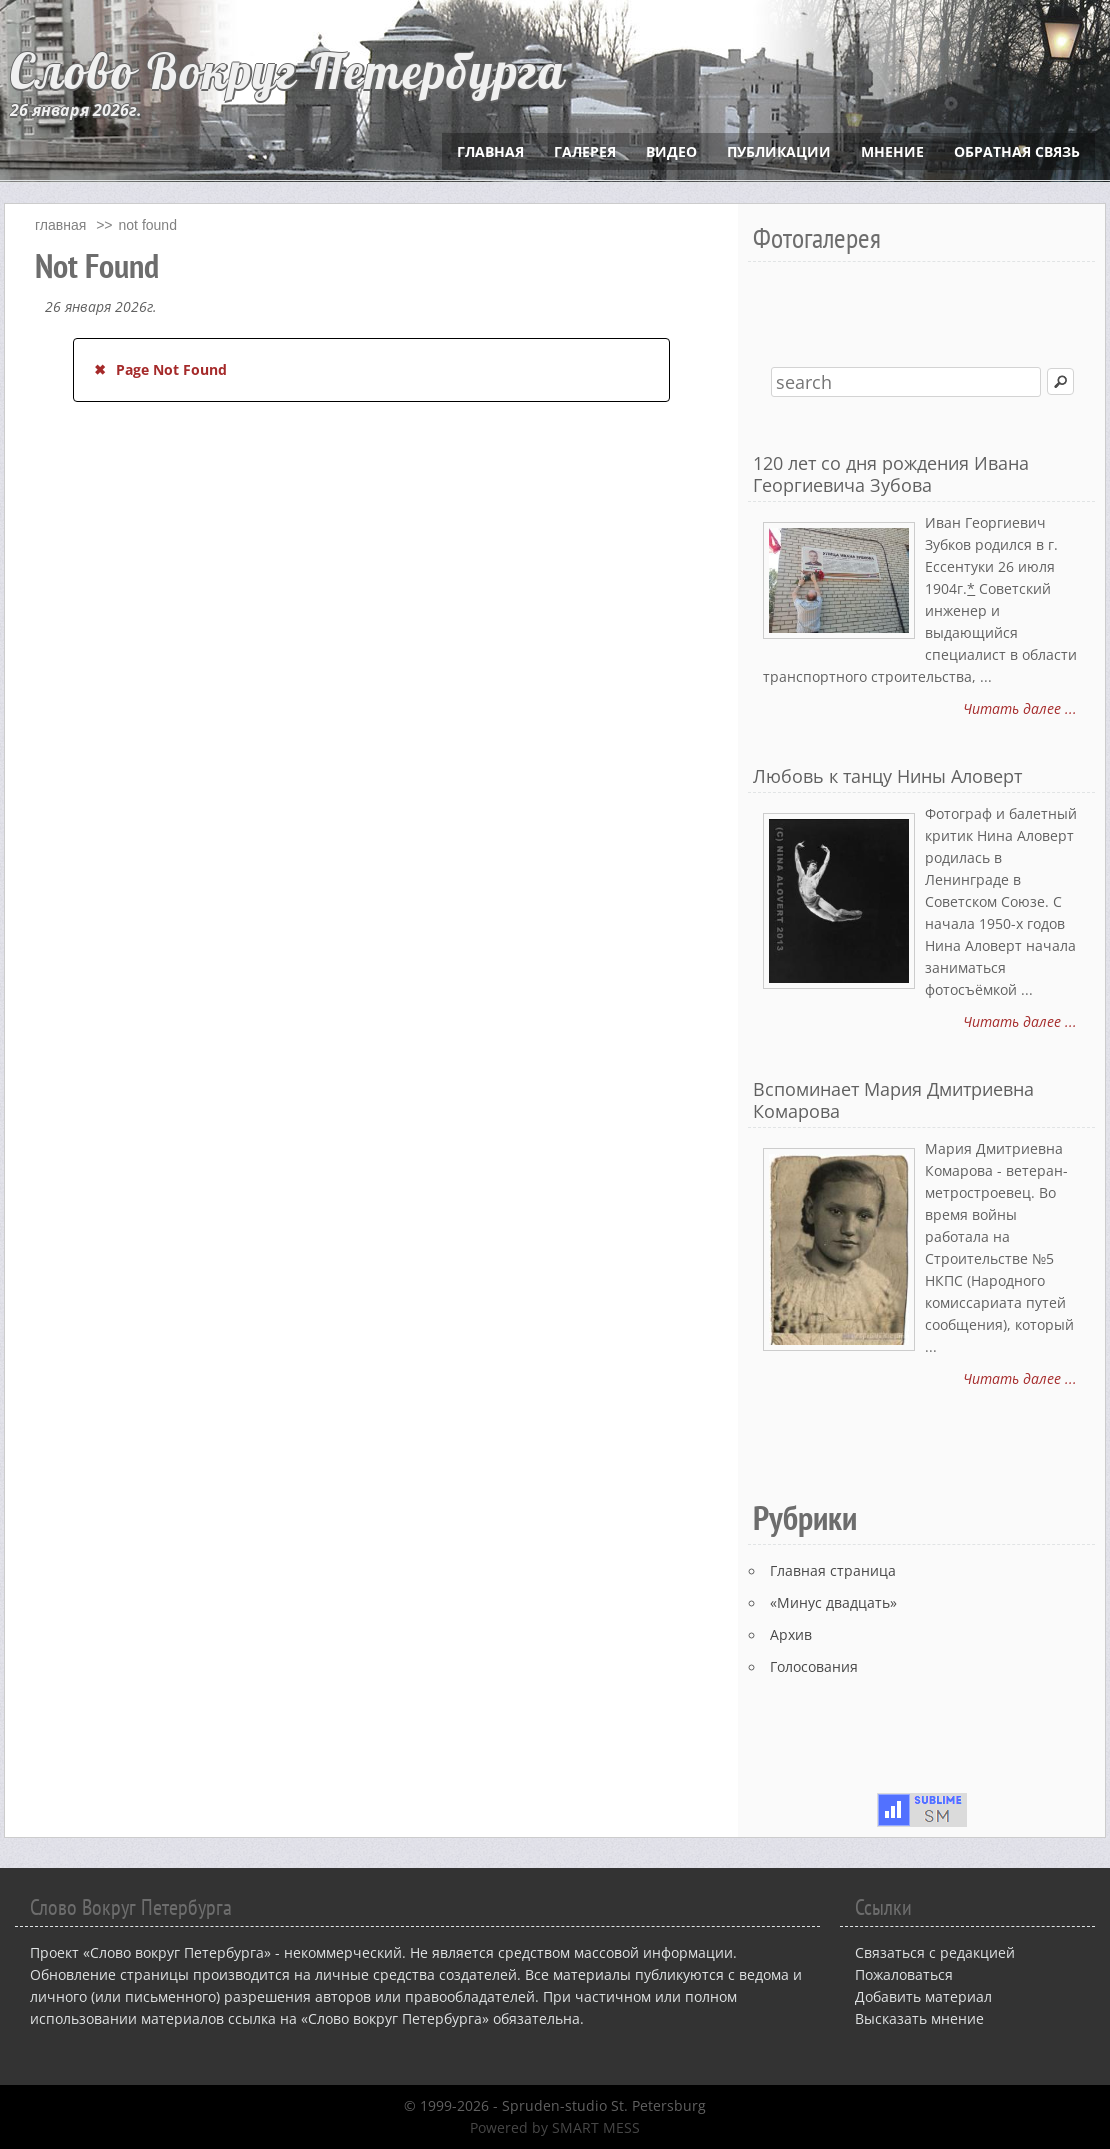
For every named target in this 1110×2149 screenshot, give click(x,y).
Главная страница (833, 1570)
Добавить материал (923, 1996)
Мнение (892, 151)
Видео (671, 151)
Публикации (779, 151)
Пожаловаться (904, 1974)
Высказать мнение (919, 2018)
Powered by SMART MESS (555, 2127)
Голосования (814, 1666)
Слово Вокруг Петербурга (288, 71)
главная (60, 225)
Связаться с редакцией (935, 1952)
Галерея (585, 151)
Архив (791, 1634)
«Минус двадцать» (833, 1602)
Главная (490, 151)
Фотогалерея (817, 237)
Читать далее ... (1020, 708)
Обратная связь (1017, 151)
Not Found (148, 225)
